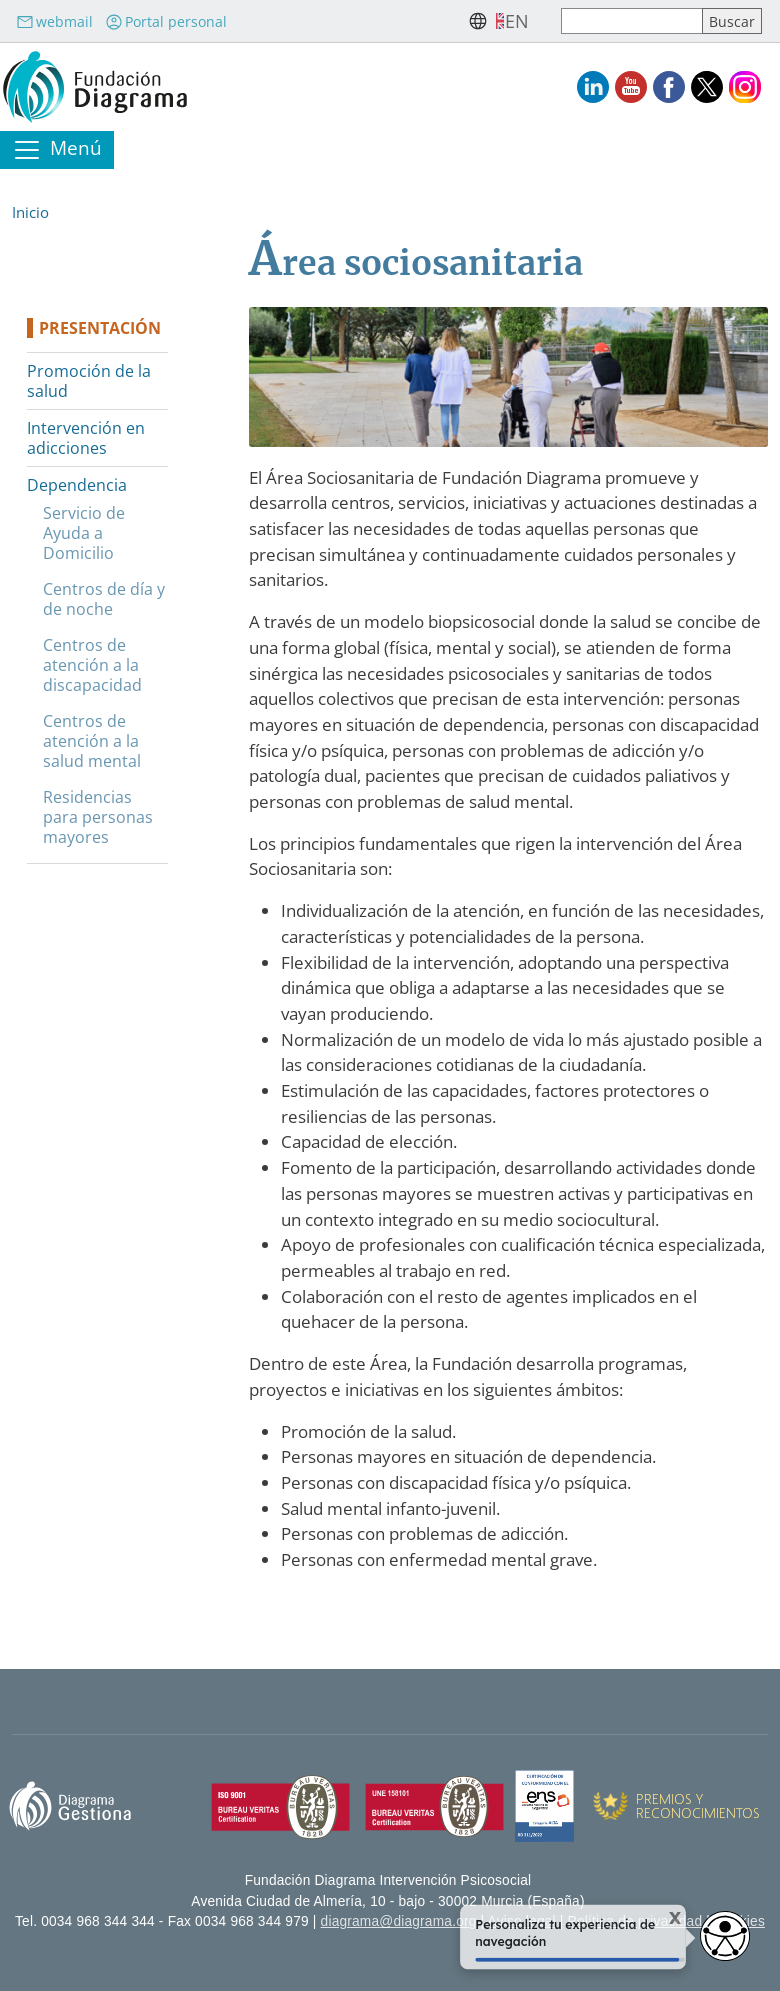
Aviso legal (522, 1921)
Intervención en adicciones (86, 438)
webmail (54, 21)
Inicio (30, 212)
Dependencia (77, 485)
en (517, 21)
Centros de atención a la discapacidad (92, 665)
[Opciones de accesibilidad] (725, 1936)
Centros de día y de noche (104, 599)
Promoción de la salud (89, 381)
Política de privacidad (635, 1921)
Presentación (100, 328)
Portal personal (166, 21)
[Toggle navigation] (57, 150)
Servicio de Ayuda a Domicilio (84, 533)
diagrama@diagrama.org (399, 1921)
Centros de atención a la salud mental (92, 741)
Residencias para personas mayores (98, 817)
